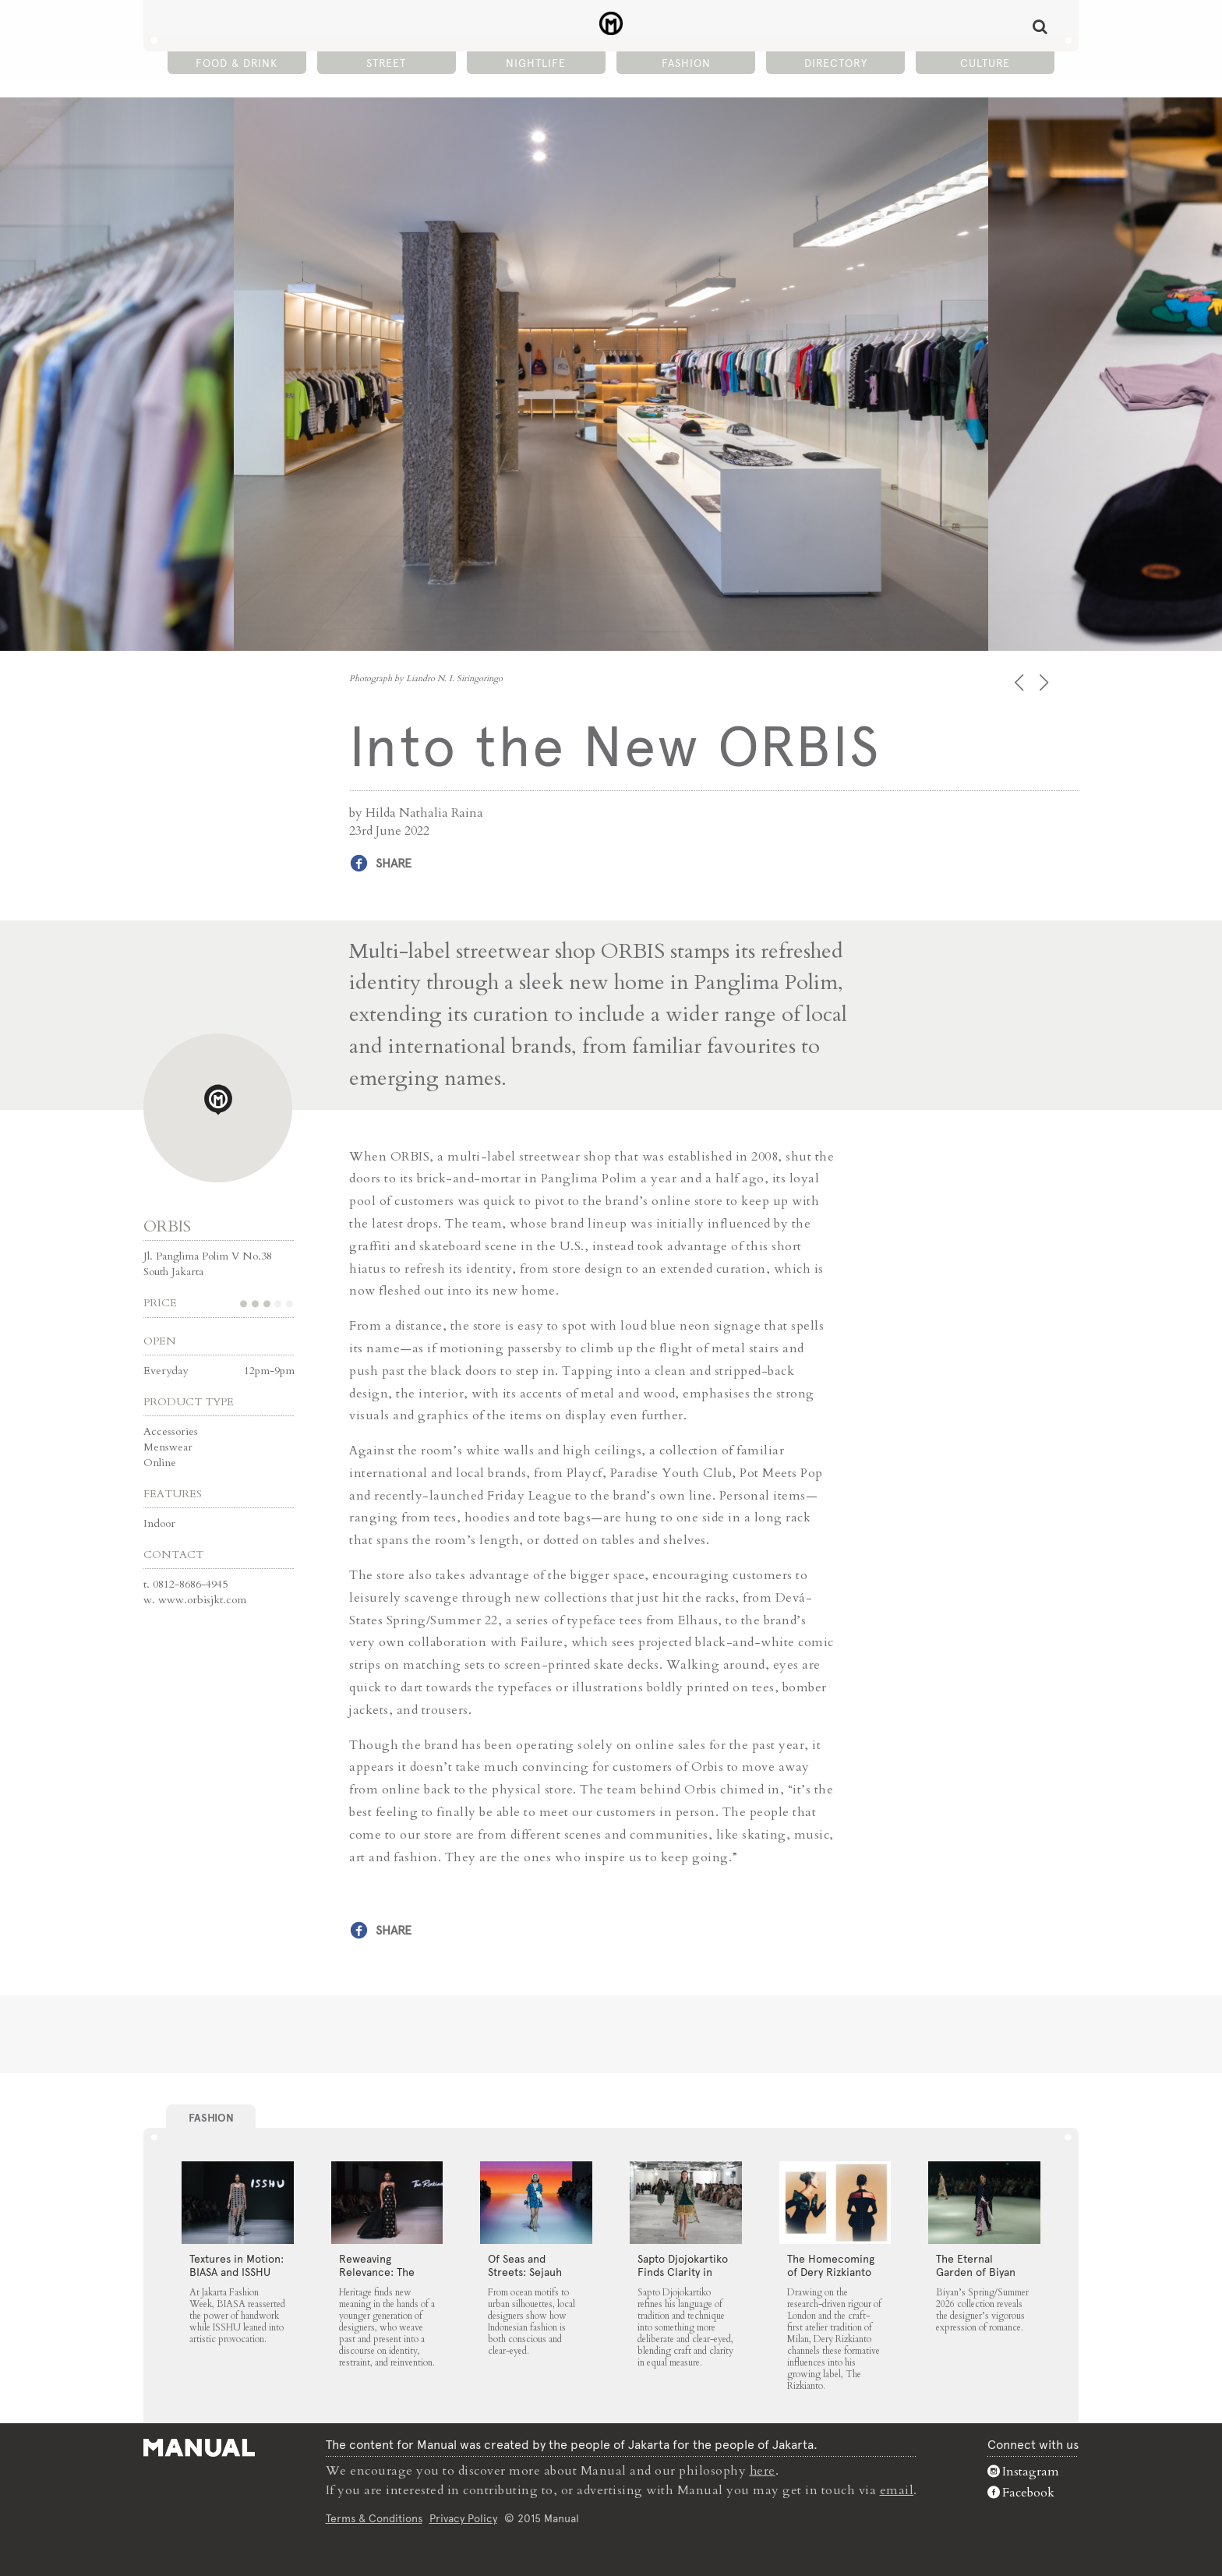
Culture (985, 63)
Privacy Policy (463, 2517)
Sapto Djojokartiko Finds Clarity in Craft (682, 2271)
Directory (835, 63)
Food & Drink (236, 63)
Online (159, 1461)
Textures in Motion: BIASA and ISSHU (236, 2264)
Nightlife (536, 63)
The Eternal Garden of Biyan (975, 2264)
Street (386, 63)
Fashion (686, 63)
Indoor (159, 1522)
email (897, 2489)
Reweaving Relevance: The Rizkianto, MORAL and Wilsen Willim (384, 2278)
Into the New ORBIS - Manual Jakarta (611, 24)
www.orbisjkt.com (202, 1599)
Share (393, 863)
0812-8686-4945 (190, 1583)
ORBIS (167, 1225)
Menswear (167, 1446)
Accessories (170, 1430)
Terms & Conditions (374, 2517)
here (763, 2470)
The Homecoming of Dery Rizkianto (830, 2264)
